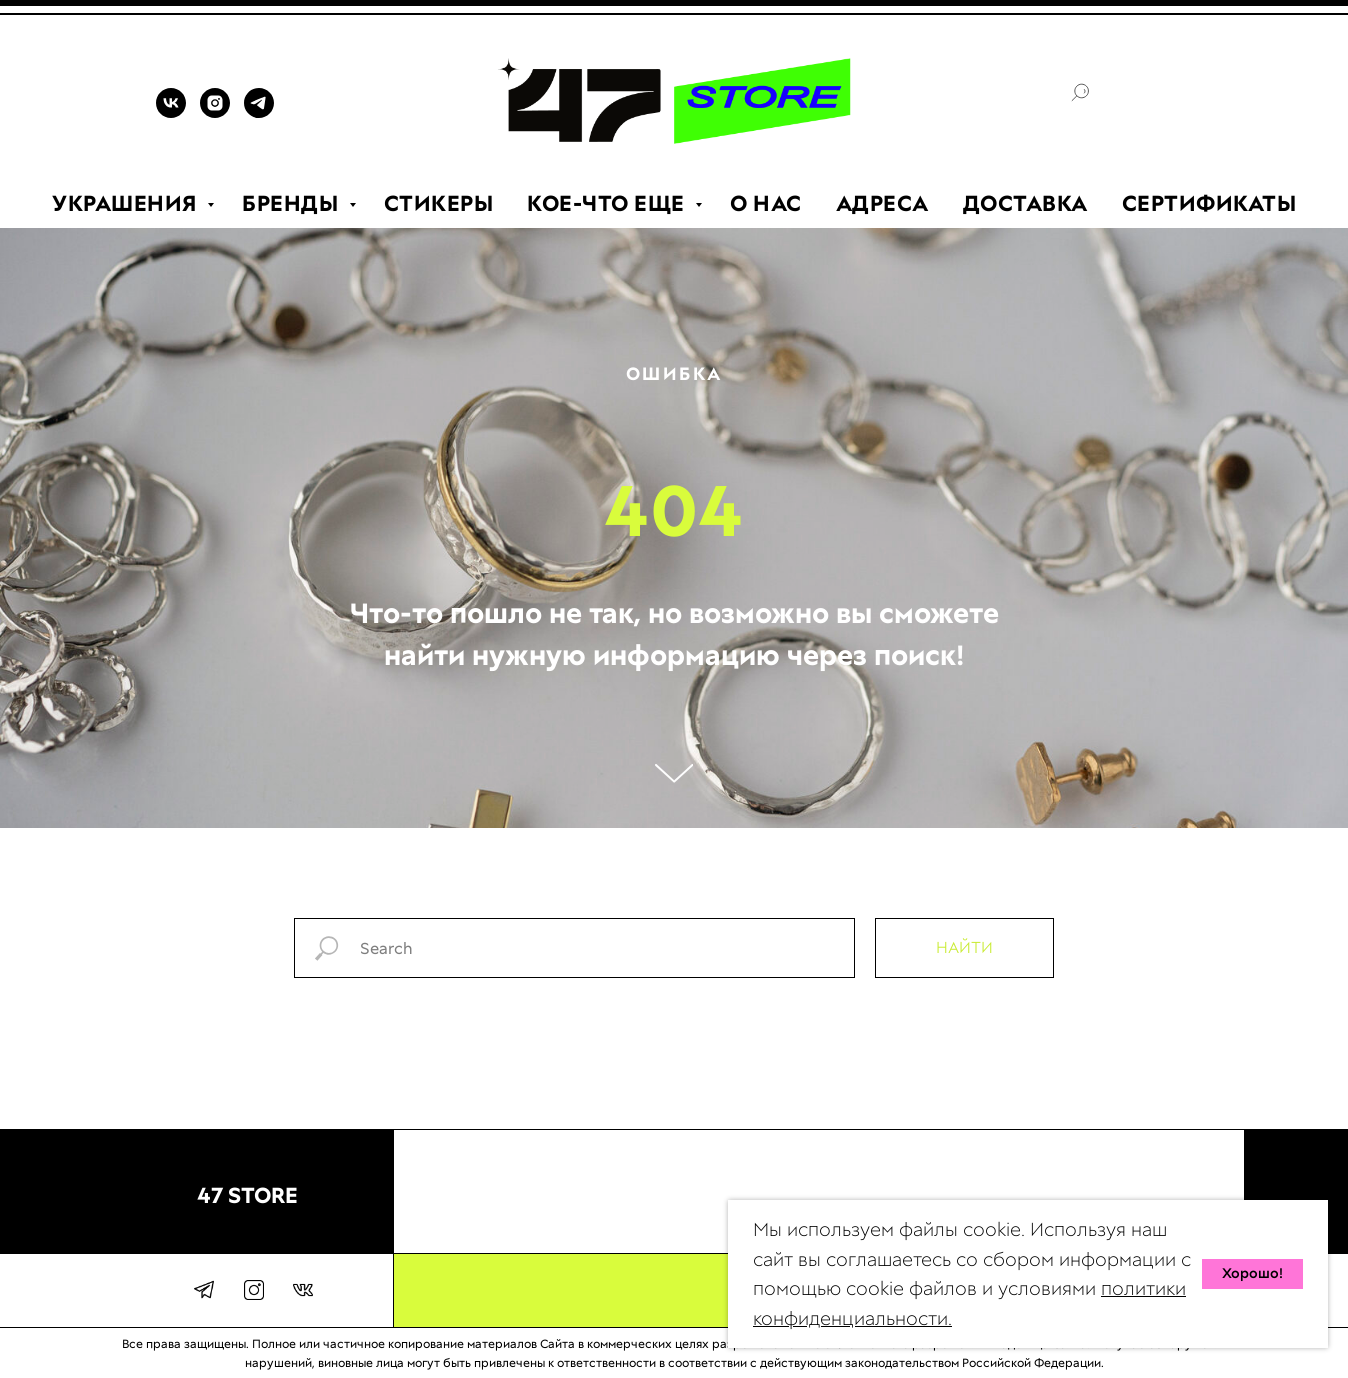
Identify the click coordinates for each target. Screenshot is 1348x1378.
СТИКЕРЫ (439, 203)
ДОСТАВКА (1025, 203)
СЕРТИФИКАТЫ (1209, 203)
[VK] (171, 112)
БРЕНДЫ (293, 203)
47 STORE (247, 1195)
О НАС (766, 203)
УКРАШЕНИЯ (127, 203)
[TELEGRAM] (259, 112)
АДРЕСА (882, 203)
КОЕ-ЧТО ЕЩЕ (608, 203)
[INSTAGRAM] (215, 112)
